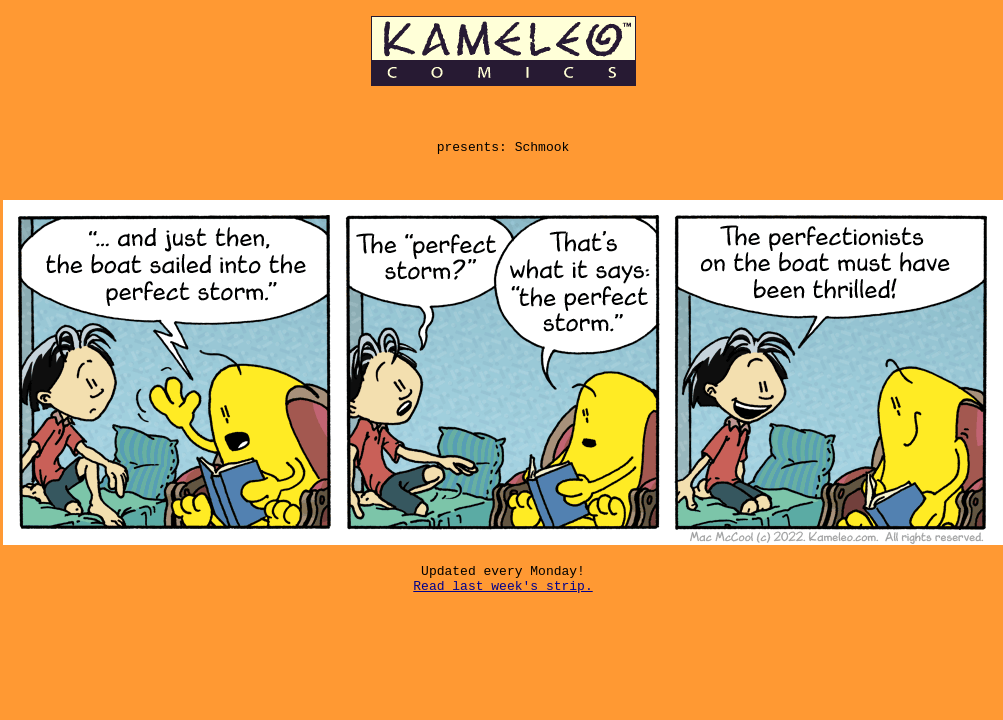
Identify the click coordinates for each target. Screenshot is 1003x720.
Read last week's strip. (502, 606)
